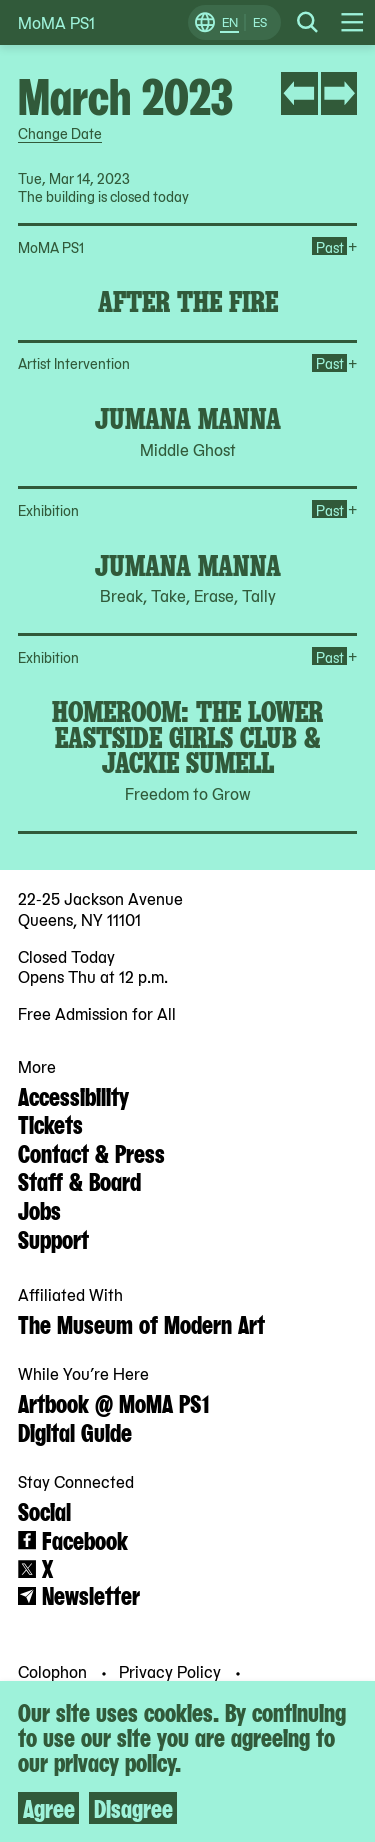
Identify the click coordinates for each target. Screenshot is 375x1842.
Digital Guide (75, 1431)
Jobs (39, 1209)
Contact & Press (91, 1152)
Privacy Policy (172, 1671)
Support (53, 1238)
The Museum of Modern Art (141, 1323)
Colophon (54, 1671)
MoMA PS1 (56, 22)
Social (44, 1510)
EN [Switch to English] (230, 22)
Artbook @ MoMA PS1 (113, 1402)
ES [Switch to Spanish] (260, 22)
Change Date (60, 133)
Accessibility (73, 1095)
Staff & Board (79, 1180)
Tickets (50, 1123)
